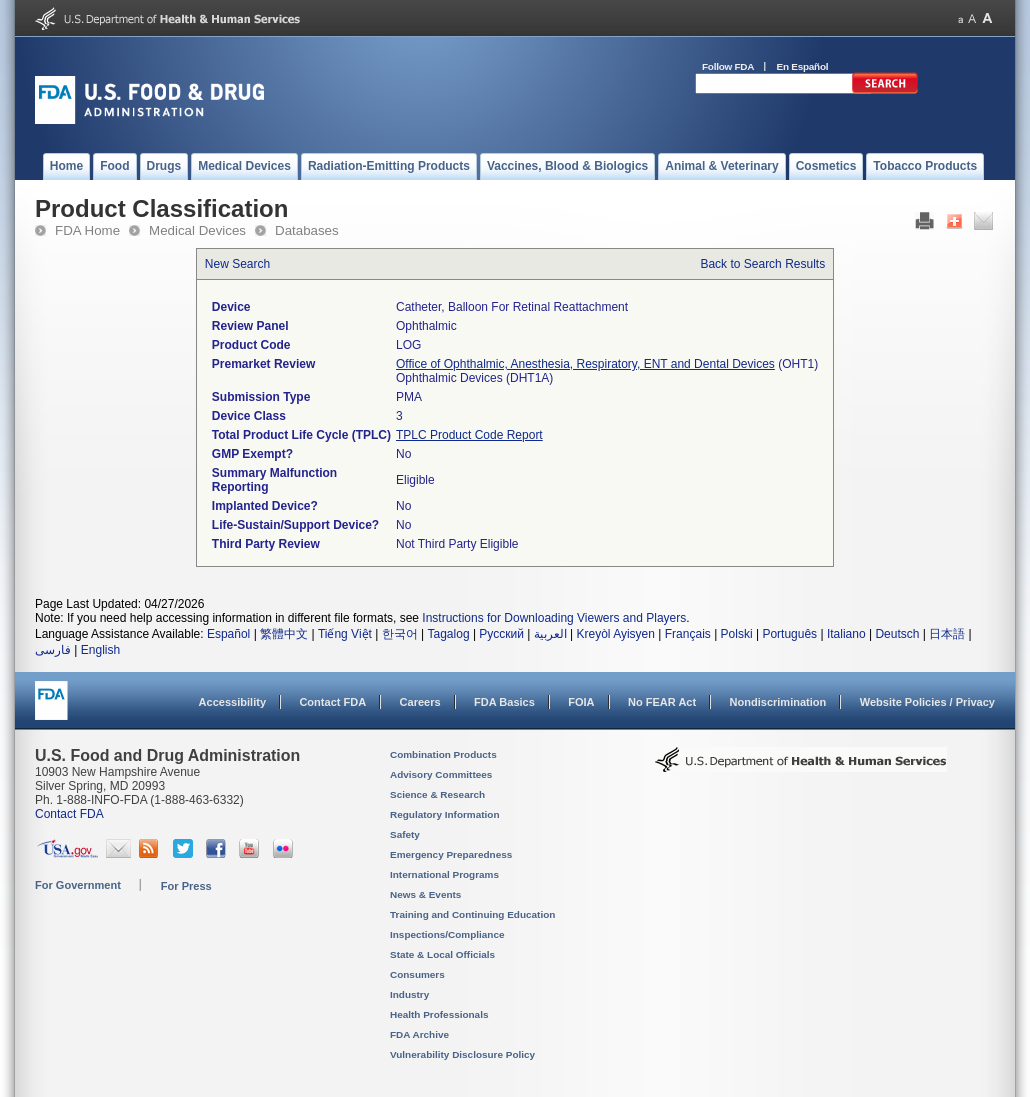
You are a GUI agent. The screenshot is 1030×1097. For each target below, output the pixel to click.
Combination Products (443, 754)
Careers (420, 702)
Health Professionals (439, 1014)
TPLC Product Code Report (469, 435)
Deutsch (897, 634)
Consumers (417, 974)
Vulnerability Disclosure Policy (462, 1054)
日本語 (947, 634)
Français (688, 634)
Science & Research (437, 794)
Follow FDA (728, 66)
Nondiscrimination (778, 702)
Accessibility (232, 702)
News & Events (425, 894)
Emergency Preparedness (451, 854)
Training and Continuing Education (472, 914)
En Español (803, 66)
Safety (405, 834)
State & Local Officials (442, 954)
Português (789, 634)
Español (228, 634)
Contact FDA (332, 702)
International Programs (444, 874)
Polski (737, 634)
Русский (501, 634)
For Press (186, 886)
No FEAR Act (662, 702)
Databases (307, 230)
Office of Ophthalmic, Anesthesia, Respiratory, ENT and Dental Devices (585, 364)
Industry (409, 994)
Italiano (846, 634)
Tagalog (449, 634)
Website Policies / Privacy (927, 702)
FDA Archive (419, 1034)
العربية (550, 634)
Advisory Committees (441, 774)
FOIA (581, 702)
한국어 (400, 634)
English (100, 650)
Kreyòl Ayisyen (615, 634)
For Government (78, 885)
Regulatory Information (445, 814)
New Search (237, 264)
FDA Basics (504, 702)
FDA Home (87, 230)
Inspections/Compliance (447, 934)
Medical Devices (197, 230)
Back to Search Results (762, 264)
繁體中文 (284, 634)
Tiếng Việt (345, 634)
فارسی (53, 650)
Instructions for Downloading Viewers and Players (554, 618)
